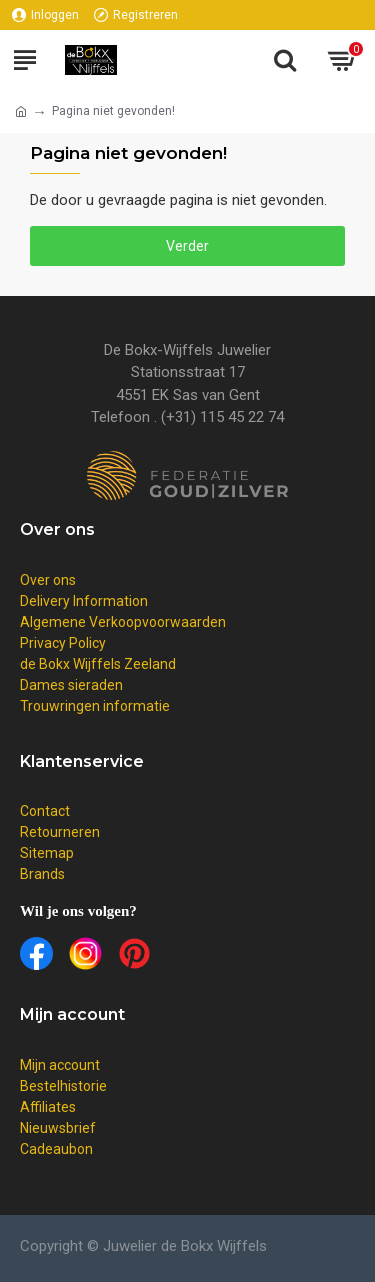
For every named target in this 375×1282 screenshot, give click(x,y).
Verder (187, 246)
